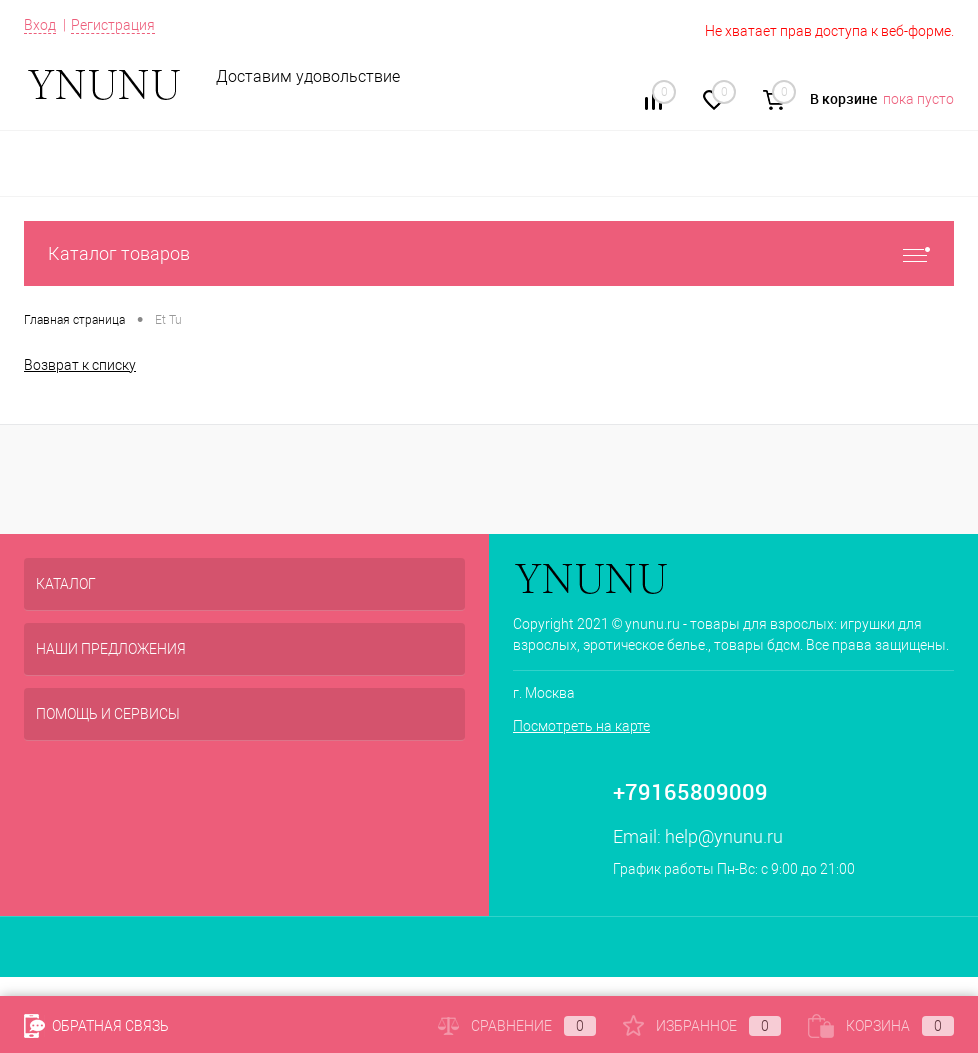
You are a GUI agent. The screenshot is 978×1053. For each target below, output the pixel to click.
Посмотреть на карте (581, 726)
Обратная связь (96, 1026)
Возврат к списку (80, 365)
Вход (40, 25)
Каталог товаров (489, 253)
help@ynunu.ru (724, 836)
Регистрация (113, 25)
